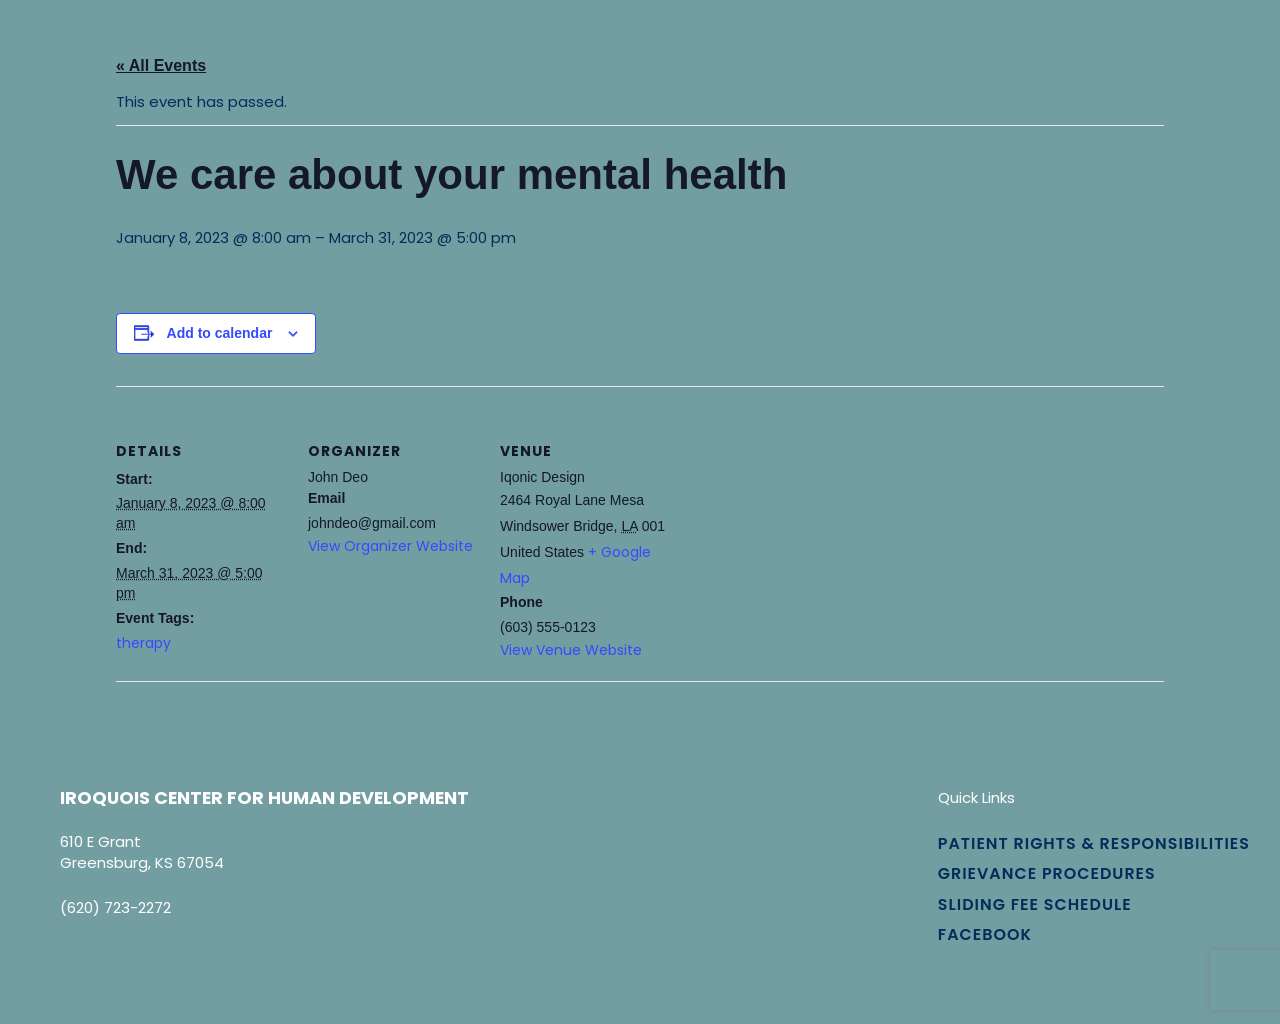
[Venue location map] (797, 523)
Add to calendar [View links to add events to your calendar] (220, 333)
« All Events (161, 65)
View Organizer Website (390, 546)
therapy (143, 643)
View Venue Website (571, 650)
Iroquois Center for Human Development (264, 797)
